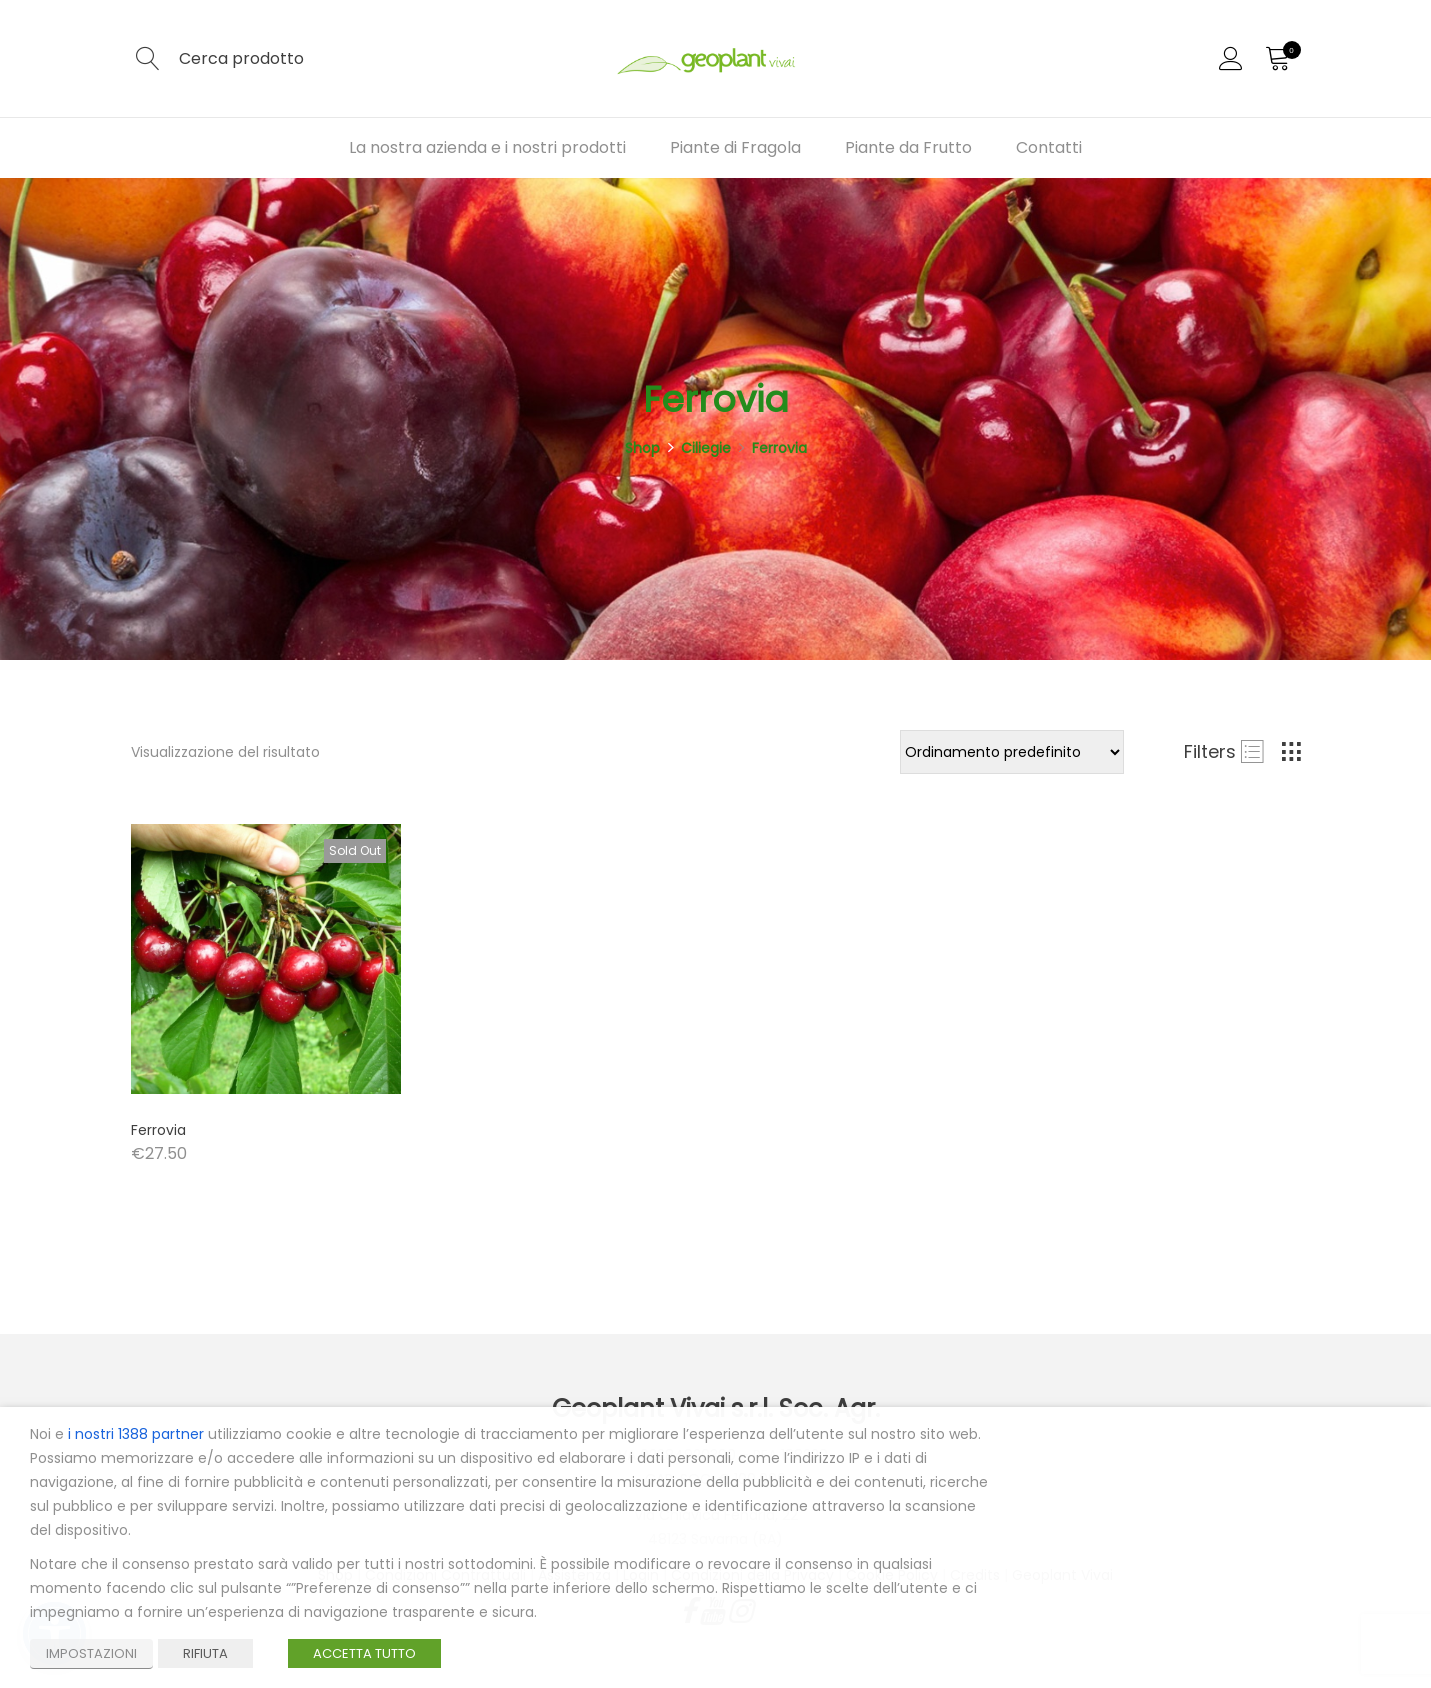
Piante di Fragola (735, 147)
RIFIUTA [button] (205, 1653)
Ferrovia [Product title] (158, 1130)
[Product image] (266, 959)
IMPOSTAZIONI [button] (91, 1653)
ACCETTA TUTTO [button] (364, 1653)
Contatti (1049, 147)
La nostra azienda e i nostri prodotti (487, 147)
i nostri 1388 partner (136, 1434)
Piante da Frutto (908, 147)
